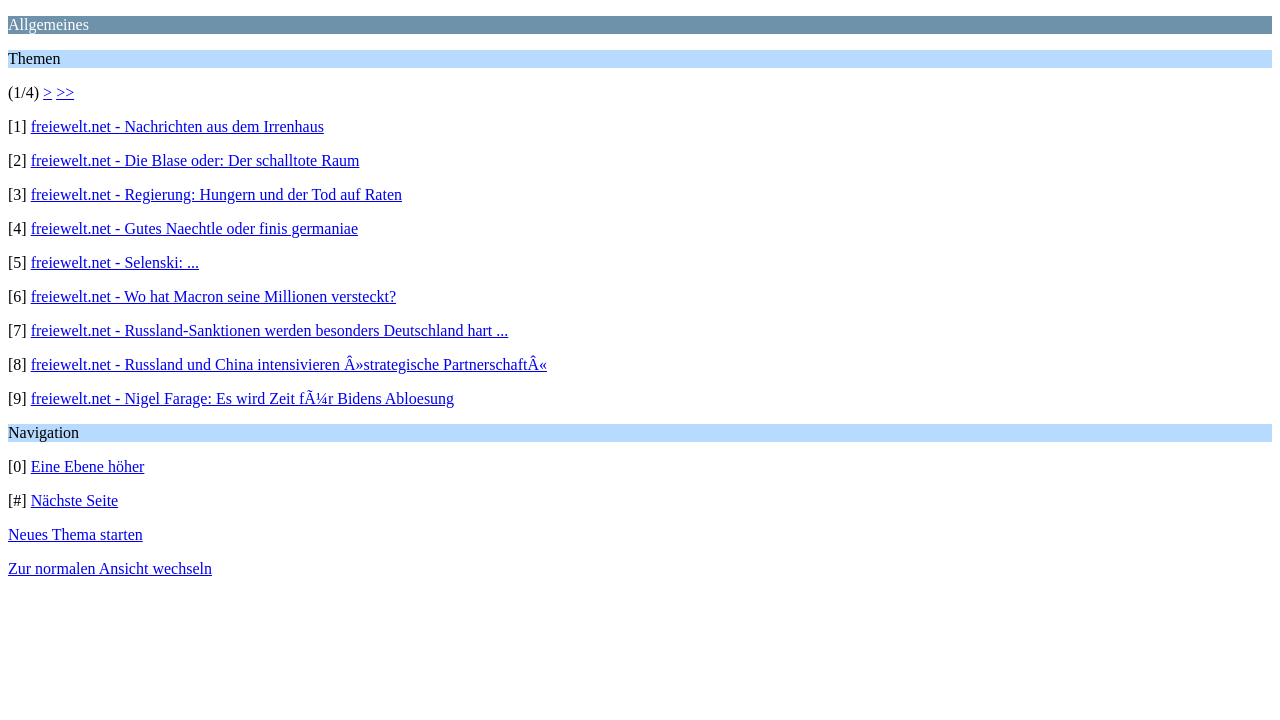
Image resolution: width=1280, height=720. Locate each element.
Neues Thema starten (75, 534)
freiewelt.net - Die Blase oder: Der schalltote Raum (195, 160)
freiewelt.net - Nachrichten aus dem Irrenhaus (177, 126)
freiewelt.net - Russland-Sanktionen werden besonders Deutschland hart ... (270, 330)
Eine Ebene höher (88, 466)
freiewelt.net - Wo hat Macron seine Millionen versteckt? (213, 296)
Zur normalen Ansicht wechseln (110, 568)
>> (65, 92)
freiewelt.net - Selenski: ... (115, 262)
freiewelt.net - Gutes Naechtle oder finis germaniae (194, 228)
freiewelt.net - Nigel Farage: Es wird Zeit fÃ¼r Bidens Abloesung (242, 398)
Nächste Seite (75, 500)
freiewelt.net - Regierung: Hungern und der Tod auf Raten (216, 194)
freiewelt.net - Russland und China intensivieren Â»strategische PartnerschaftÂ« (289, 364)
